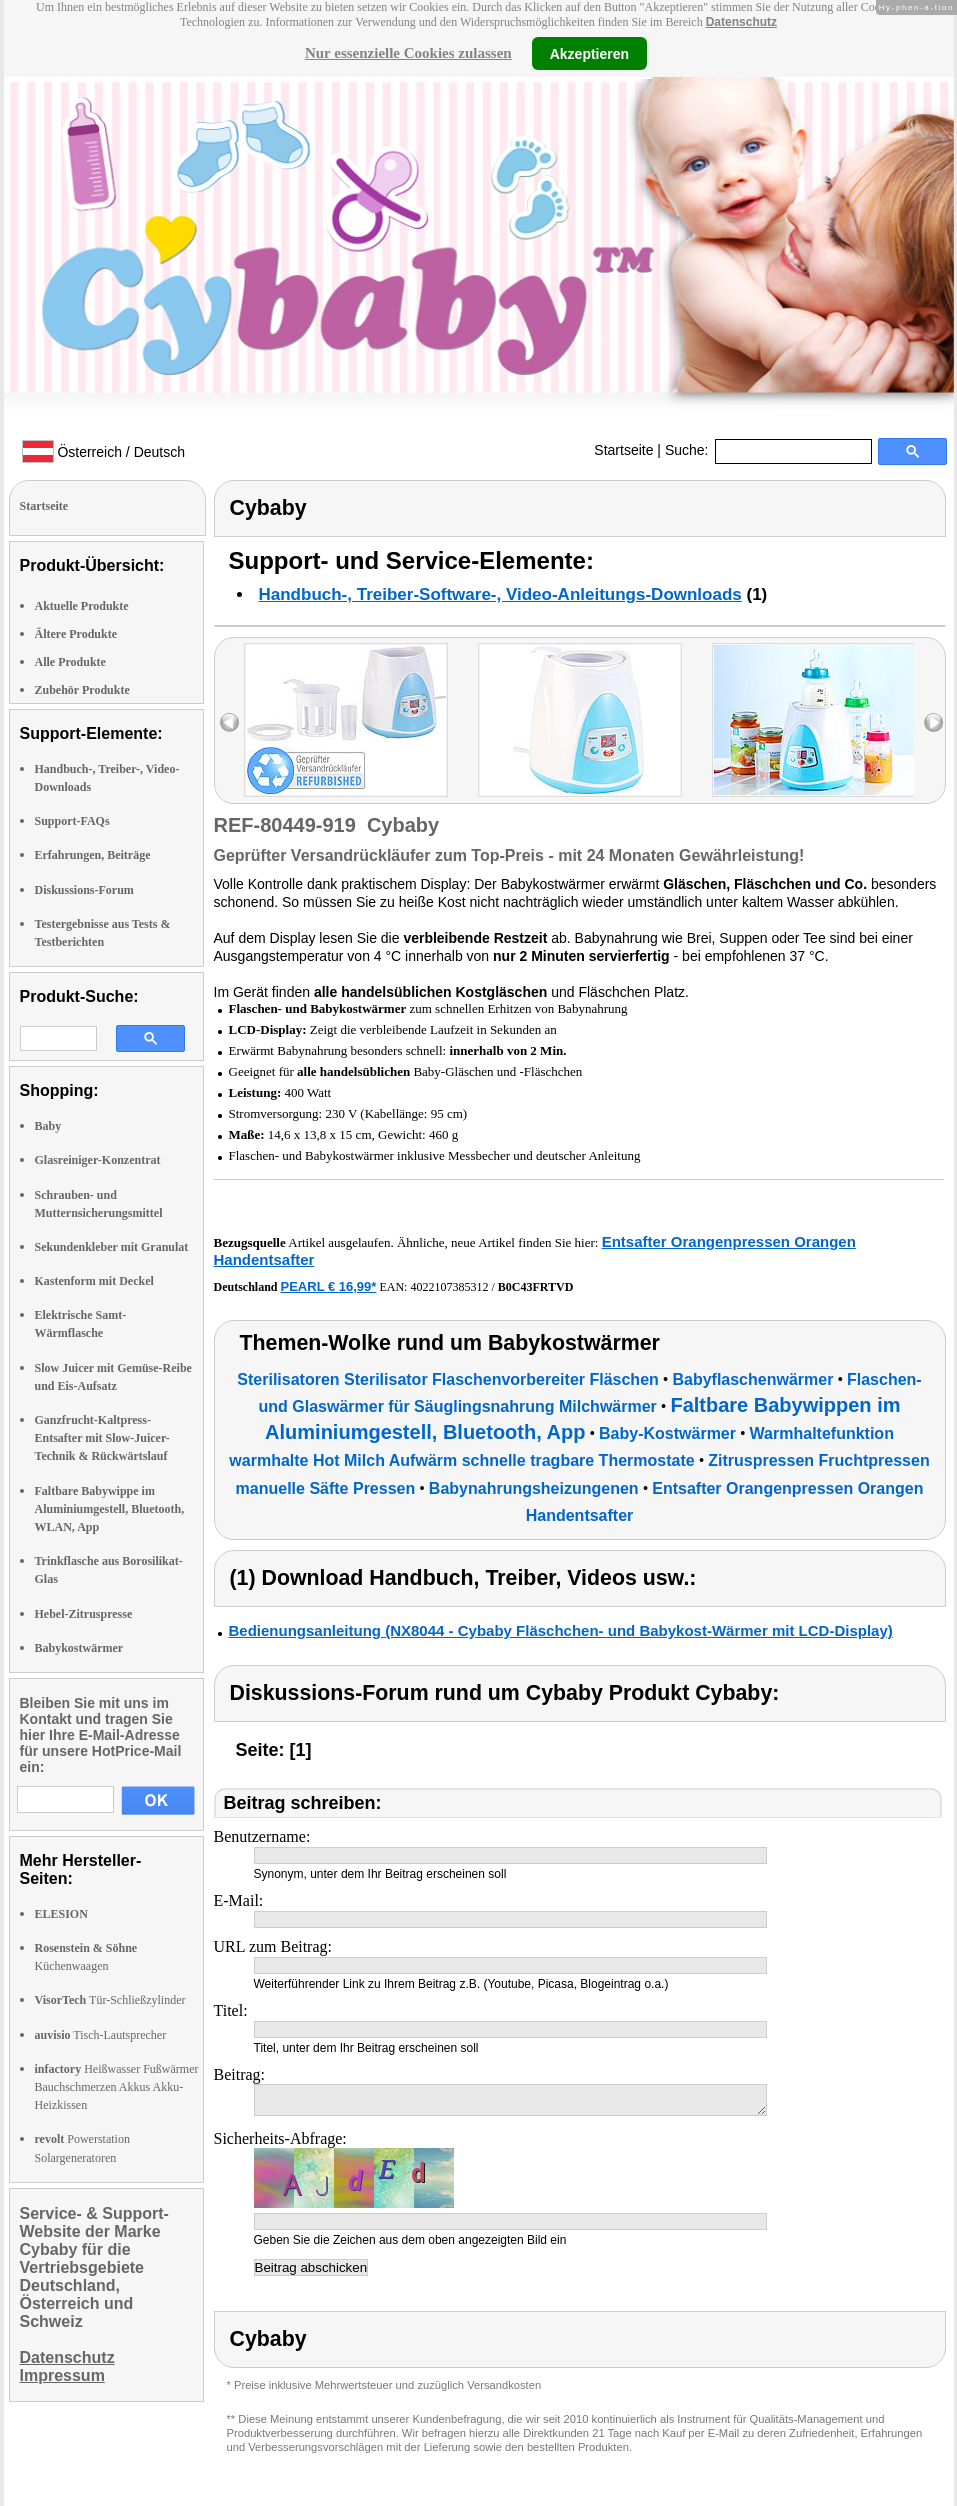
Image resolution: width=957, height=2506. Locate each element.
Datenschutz (741, 22)
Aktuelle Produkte (82, 606)
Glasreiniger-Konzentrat (98, 1160)
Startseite (623, 450)
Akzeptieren (589, 53)
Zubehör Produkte (82, 690)
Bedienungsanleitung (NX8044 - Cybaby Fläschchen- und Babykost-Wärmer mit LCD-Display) (561, 1630)
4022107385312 (449, 1287)
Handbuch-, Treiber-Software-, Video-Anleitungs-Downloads (500, 594)
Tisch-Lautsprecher (101, 2035)
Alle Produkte (70, 662)
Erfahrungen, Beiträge (93, 855)
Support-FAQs (72, 821)
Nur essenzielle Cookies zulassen (408, 53)
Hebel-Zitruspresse (84, 1614)
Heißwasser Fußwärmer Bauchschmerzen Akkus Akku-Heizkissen (117, 2087)
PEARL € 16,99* (329, 1286)
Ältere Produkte (76, 634)
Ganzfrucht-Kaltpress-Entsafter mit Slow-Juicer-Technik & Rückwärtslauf (102, 1438)
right (933, 722)
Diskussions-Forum (84, 890)
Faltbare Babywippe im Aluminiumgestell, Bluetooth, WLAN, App (110, 1509)
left (229, 722)
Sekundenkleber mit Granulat (112, 1247)
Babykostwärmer (79, 1648)
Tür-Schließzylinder (110, 2000)
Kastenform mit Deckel (94, 1281)
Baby (48, 1126)
